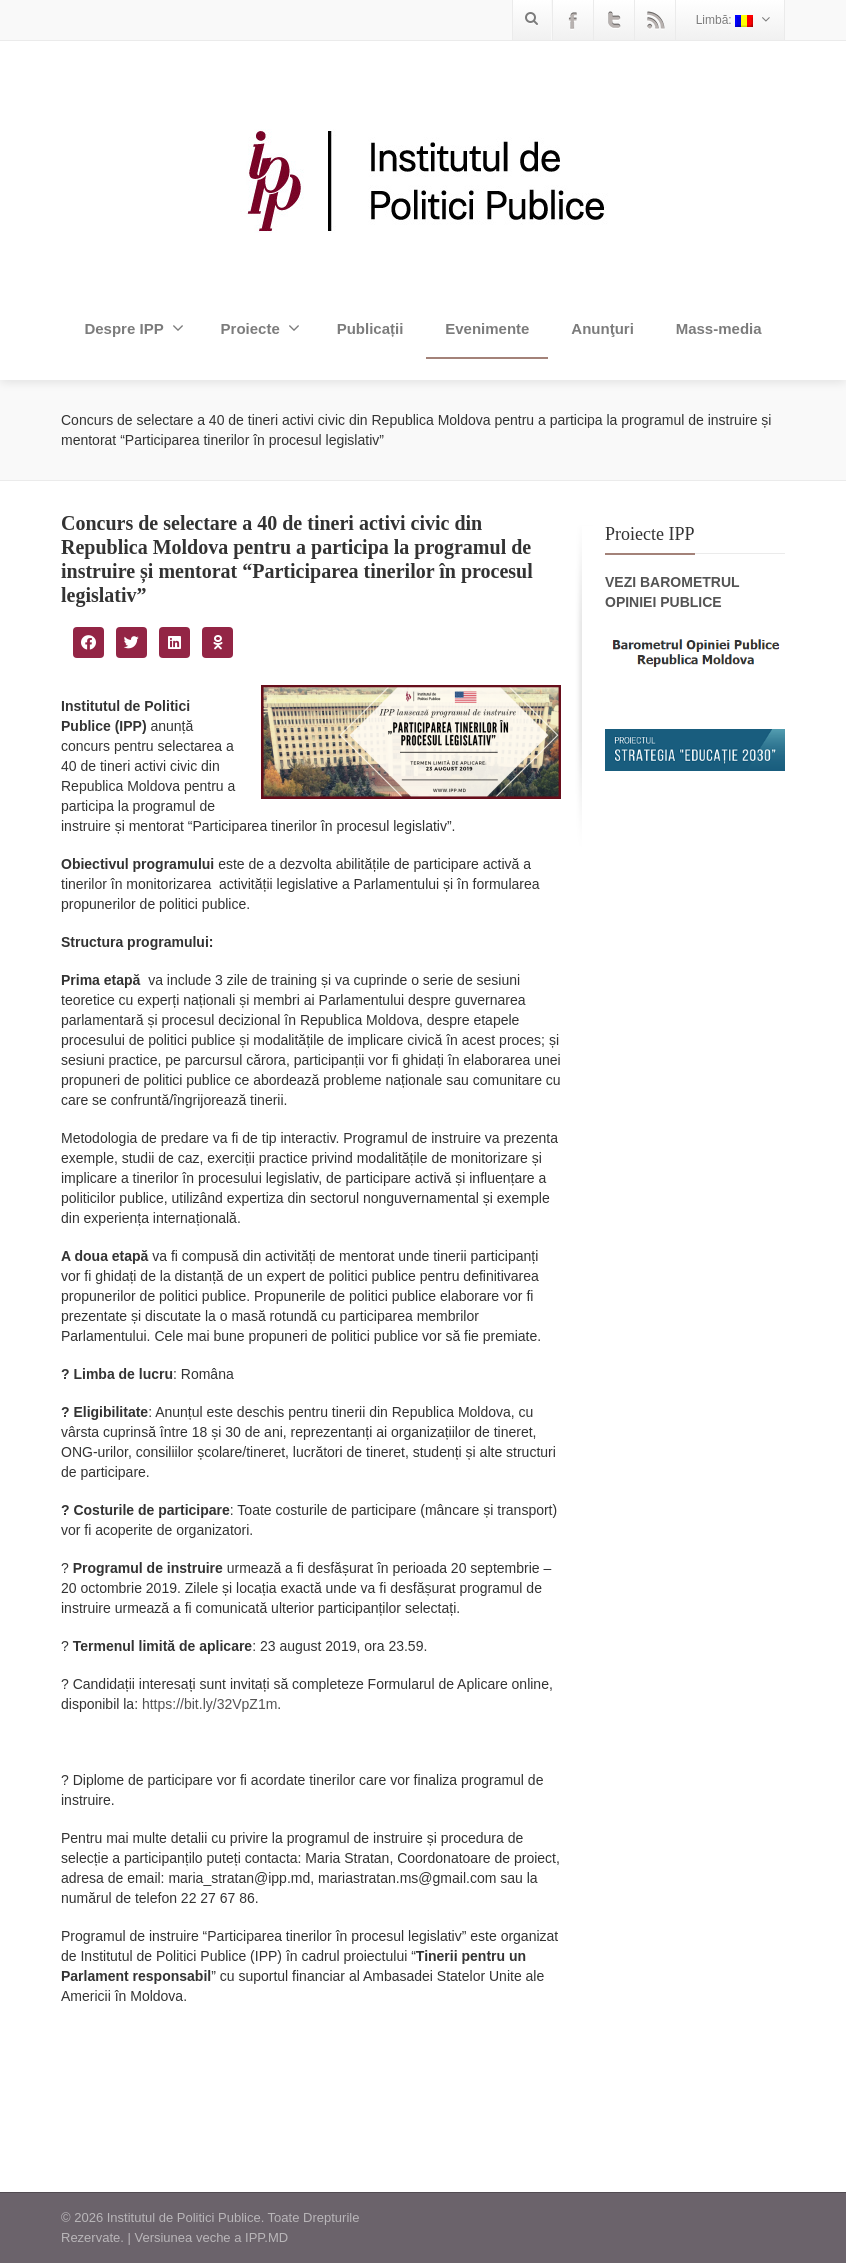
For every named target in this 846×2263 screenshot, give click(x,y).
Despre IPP (133, 328)
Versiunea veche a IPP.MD (211, 2237)
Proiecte (260, 328)
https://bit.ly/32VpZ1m (209, 1704)
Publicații (370, 328)
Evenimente (487, 328)
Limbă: (733, 19)
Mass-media (719, 328)
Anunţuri (602, 328)
